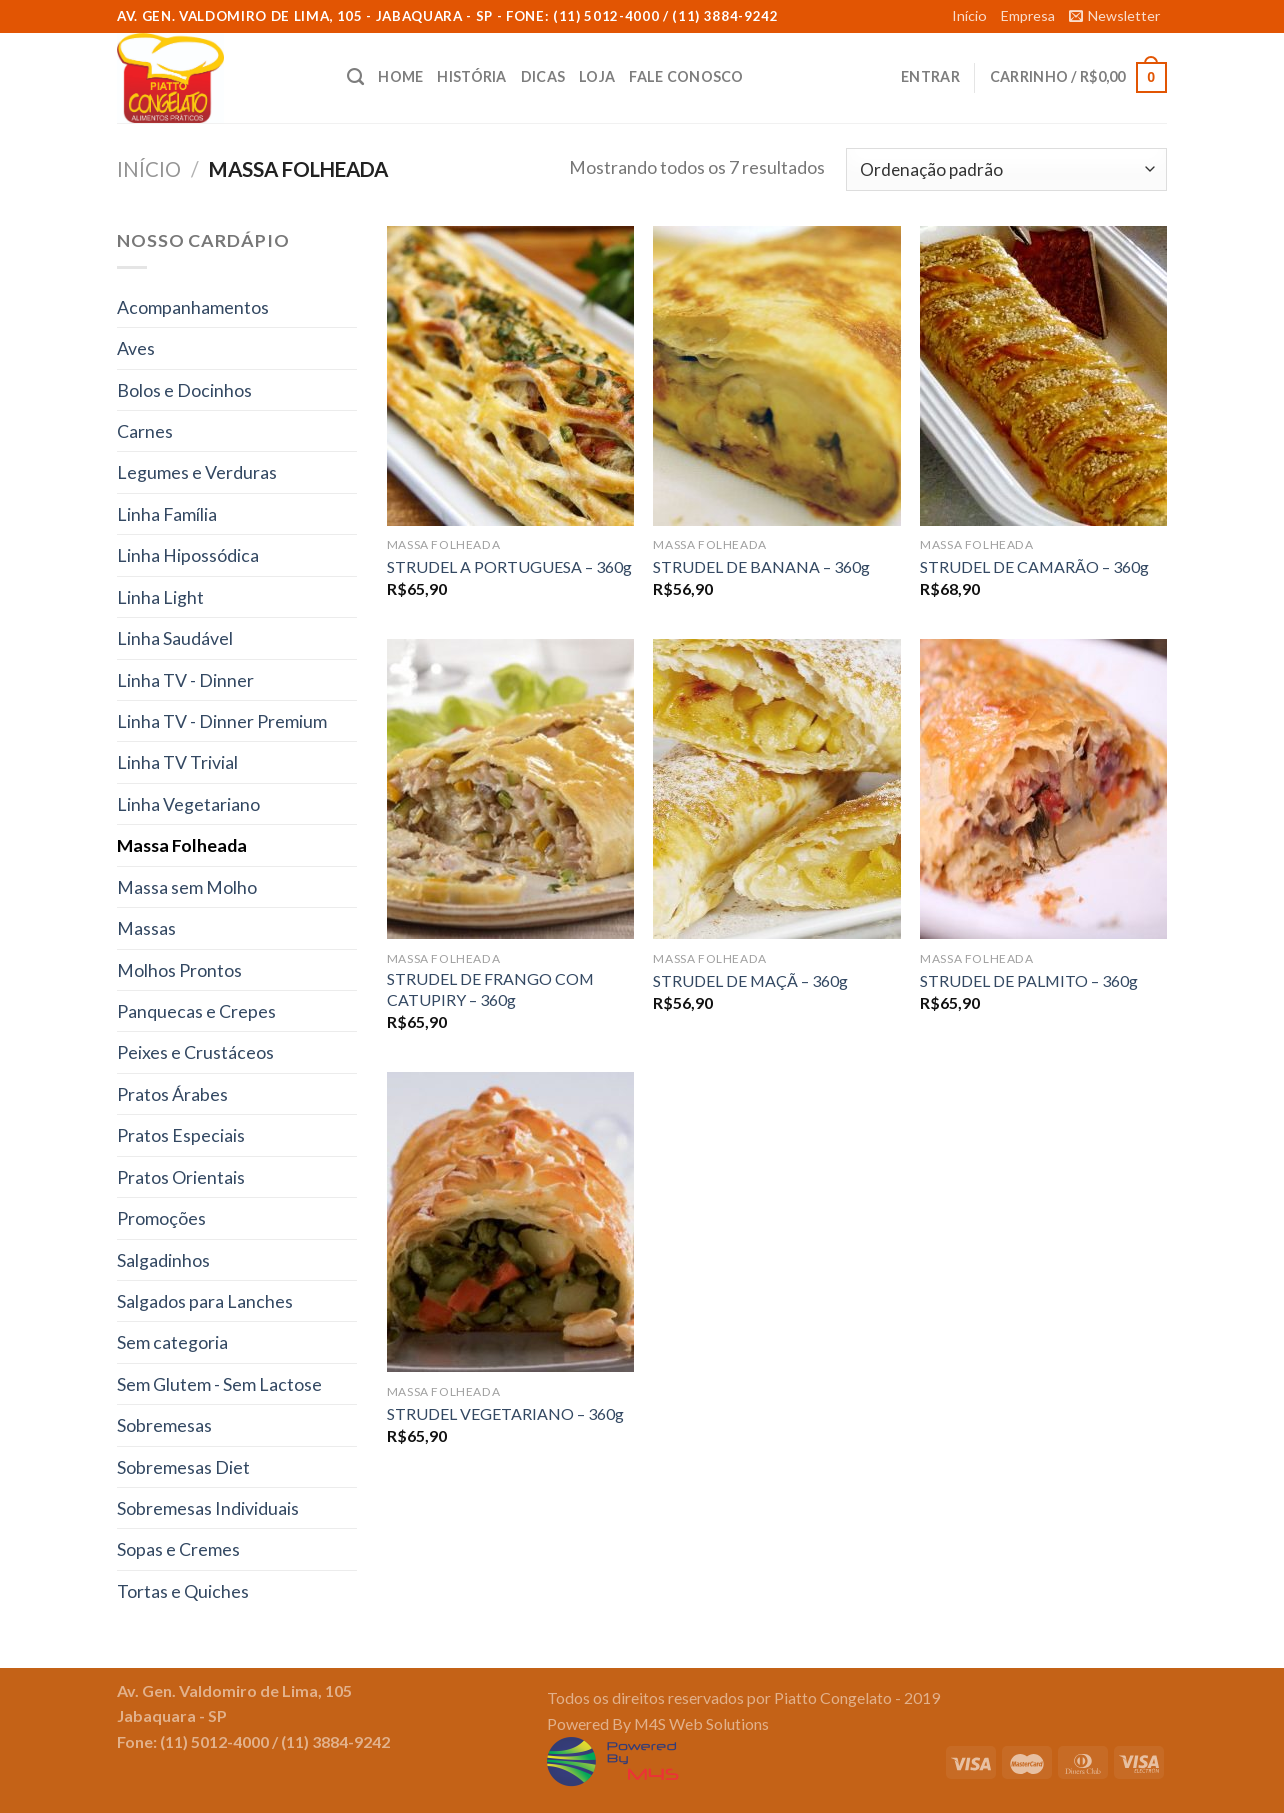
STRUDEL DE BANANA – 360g (761, 566)
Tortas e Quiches (183, 1591)
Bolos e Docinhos (184, 390)
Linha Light (160, 597)
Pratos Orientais (181, 1177)
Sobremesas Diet (183, 1467)
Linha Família (167, 514)
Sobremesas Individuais (208, 1508)
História (471, 76)
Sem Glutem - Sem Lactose (219, 1384)
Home (400, 76)
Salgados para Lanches (205, 1301)
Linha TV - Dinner (185, 680)
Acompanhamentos (193, 307)
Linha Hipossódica (188, 555)
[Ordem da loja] (1006, 169)
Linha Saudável (175, 638)
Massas (146, 928)
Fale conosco (686, 76)
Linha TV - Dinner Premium (222, 721)
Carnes (145, 431)
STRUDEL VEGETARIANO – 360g (505, 1413)
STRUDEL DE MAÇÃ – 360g (750, 980)
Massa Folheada (182, 845)
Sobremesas (164, 1425)
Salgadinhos (163, 1260)
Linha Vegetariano (188, 804)
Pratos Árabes (172, 1094)
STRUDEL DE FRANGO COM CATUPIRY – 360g (490, 989)
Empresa (1028, 15)
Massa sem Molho (187, 887)
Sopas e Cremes (178, 1549)
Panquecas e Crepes (196, 1011)
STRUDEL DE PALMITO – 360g (1029, 980)
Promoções (161, 1218)
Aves (136, 348)
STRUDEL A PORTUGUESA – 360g (509, 566)
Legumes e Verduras (197, 472)
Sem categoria (172, 1342)
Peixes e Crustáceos (195, 1052)
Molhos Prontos (179, 970)
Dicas (543, 76)
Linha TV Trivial (177, 762)
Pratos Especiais (181, 1135)
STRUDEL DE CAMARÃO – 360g (1034, 566)
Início (969, 15)
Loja (597, 76)
